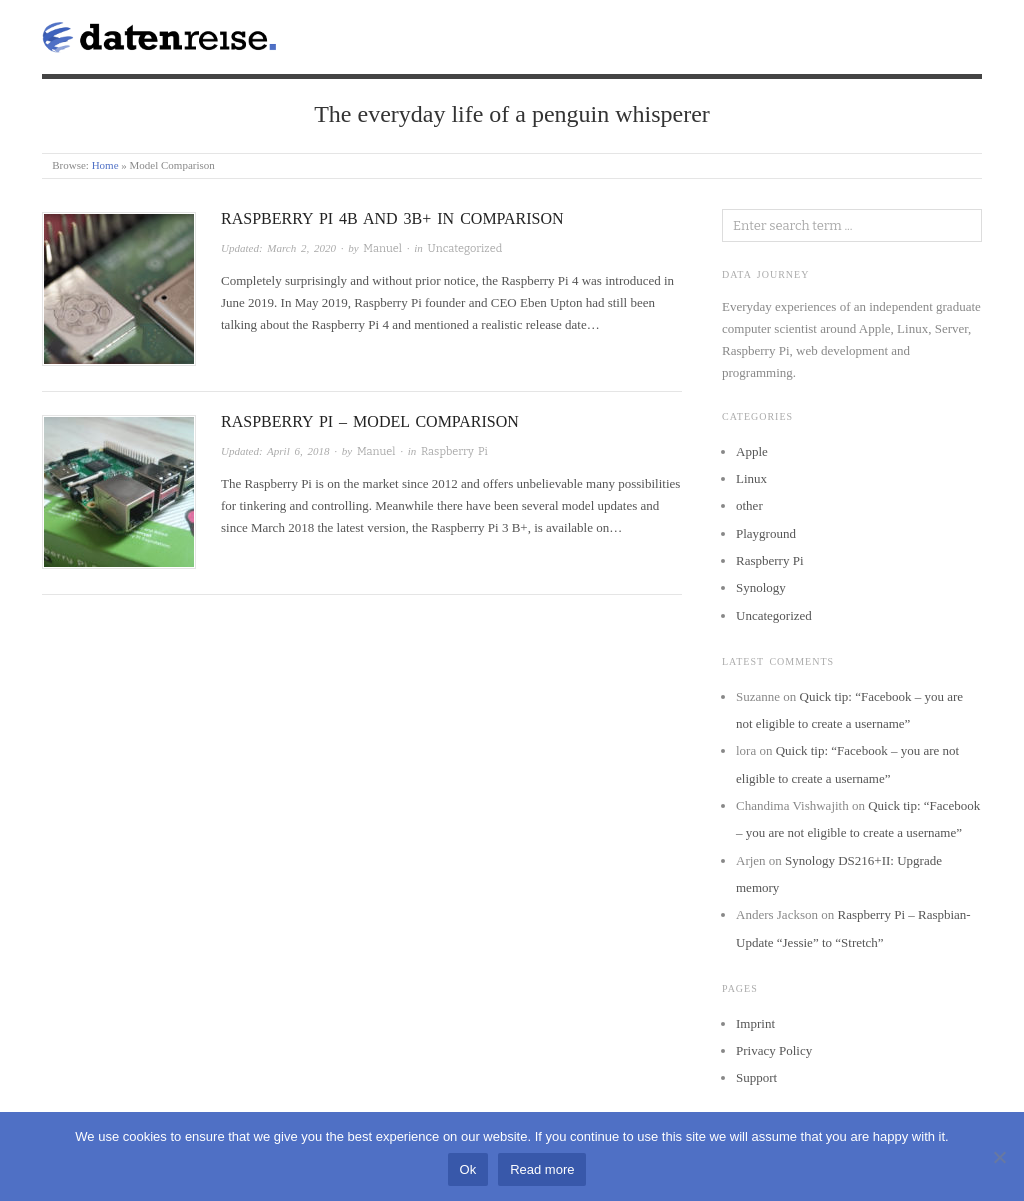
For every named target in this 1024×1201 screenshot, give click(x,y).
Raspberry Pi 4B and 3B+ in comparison (392, 218)
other (749, 505)
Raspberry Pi (454, 451)
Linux (751, 478)
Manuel (382, 248)
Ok (468, 1169)
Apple (752, 451)
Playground (766, 533)
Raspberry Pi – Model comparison (370, 421)
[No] (999, 1157)
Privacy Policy (774, 1050)
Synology (761, 587)
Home (105, 165)
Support (756, 1077)
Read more (542, 1169)
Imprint (755, 1023)
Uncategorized (465, 248)
